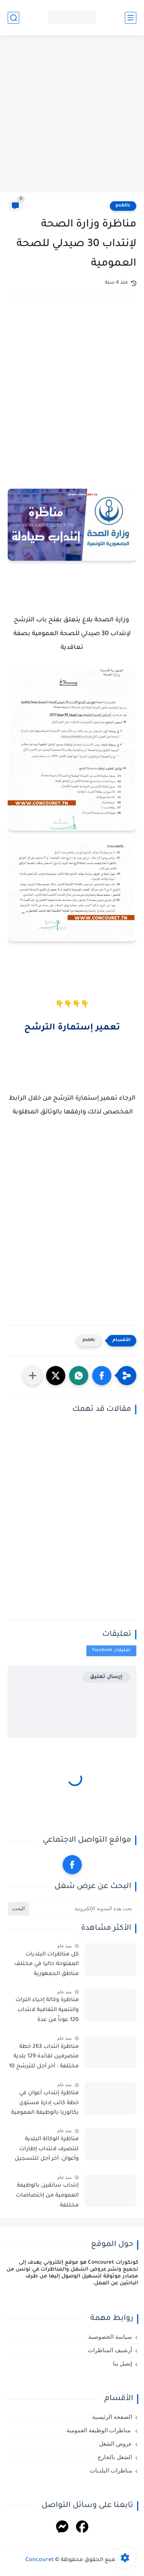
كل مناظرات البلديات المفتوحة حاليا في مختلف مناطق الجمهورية (46, 1964)
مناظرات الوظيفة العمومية (99, 2430)
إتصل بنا (122, 2364)
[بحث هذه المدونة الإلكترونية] (83, 1908)
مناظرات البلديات (111, 2471)
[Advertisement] (72, 115)
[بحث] (13, 18)
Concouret (39, 2560)
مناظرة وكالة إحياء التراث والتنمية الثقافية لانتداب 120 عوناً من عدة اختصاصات (47, 2011)
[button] (101, 1375)
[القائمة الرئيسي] (130, 18)
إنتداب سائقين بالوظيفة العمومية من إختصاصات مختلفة (47, 2195)
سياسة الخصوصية (110, 2337)
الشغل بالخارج (115, 2457)
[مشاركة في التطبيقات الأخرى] (32, 1375)
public (123, 206)
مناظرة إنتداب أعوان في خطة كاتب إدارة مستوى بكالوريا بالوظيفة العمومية (45, 2103)
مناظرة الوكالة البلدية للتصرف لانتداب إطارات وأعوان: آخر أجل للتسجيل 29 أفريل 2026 (47, 2150)
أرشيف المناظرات (110, 2350)
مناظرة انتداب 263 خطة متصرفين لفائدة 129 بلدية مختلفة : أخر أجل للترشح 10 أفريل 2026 (44, 2058)
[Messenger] (62, 2527)
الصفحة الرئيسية (112, 2417)
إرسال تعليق (106, 1677)
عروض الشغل (115, 2444)
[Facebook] (82, 2527)
